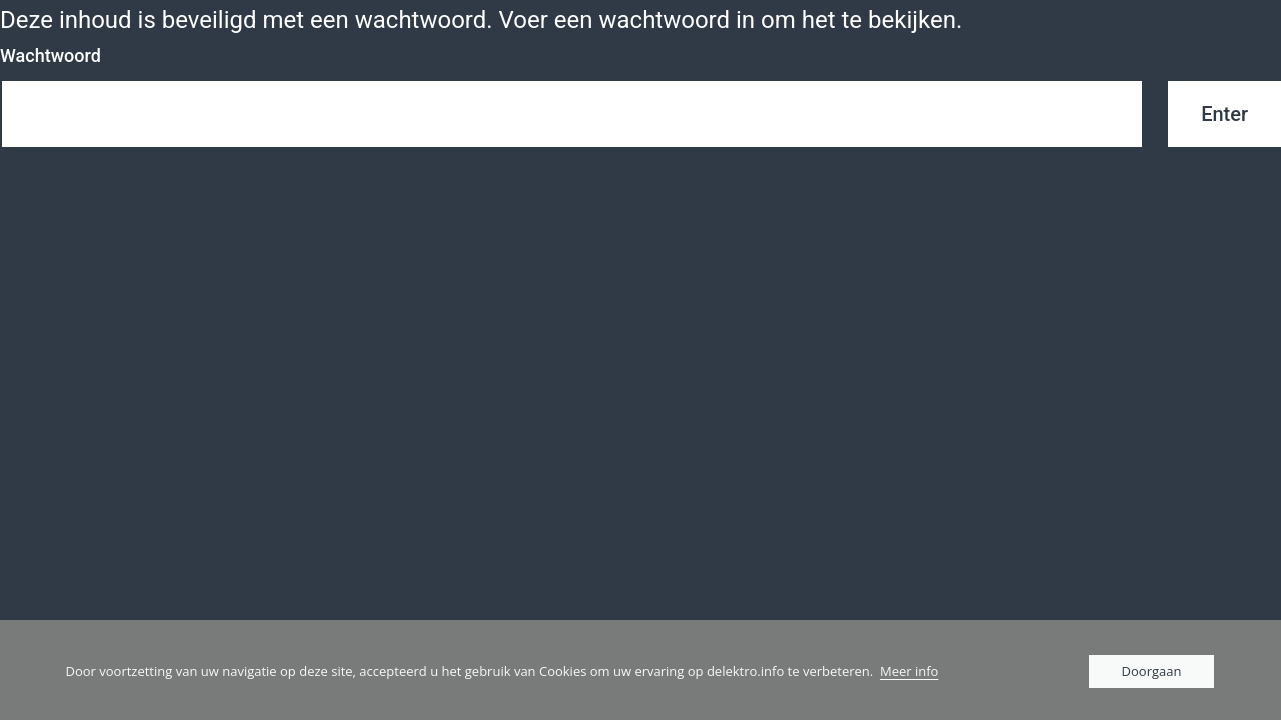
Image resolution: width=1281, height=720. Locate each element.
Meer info (909, 671)
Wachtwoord (50, 55)
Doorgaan (1152, 671)
